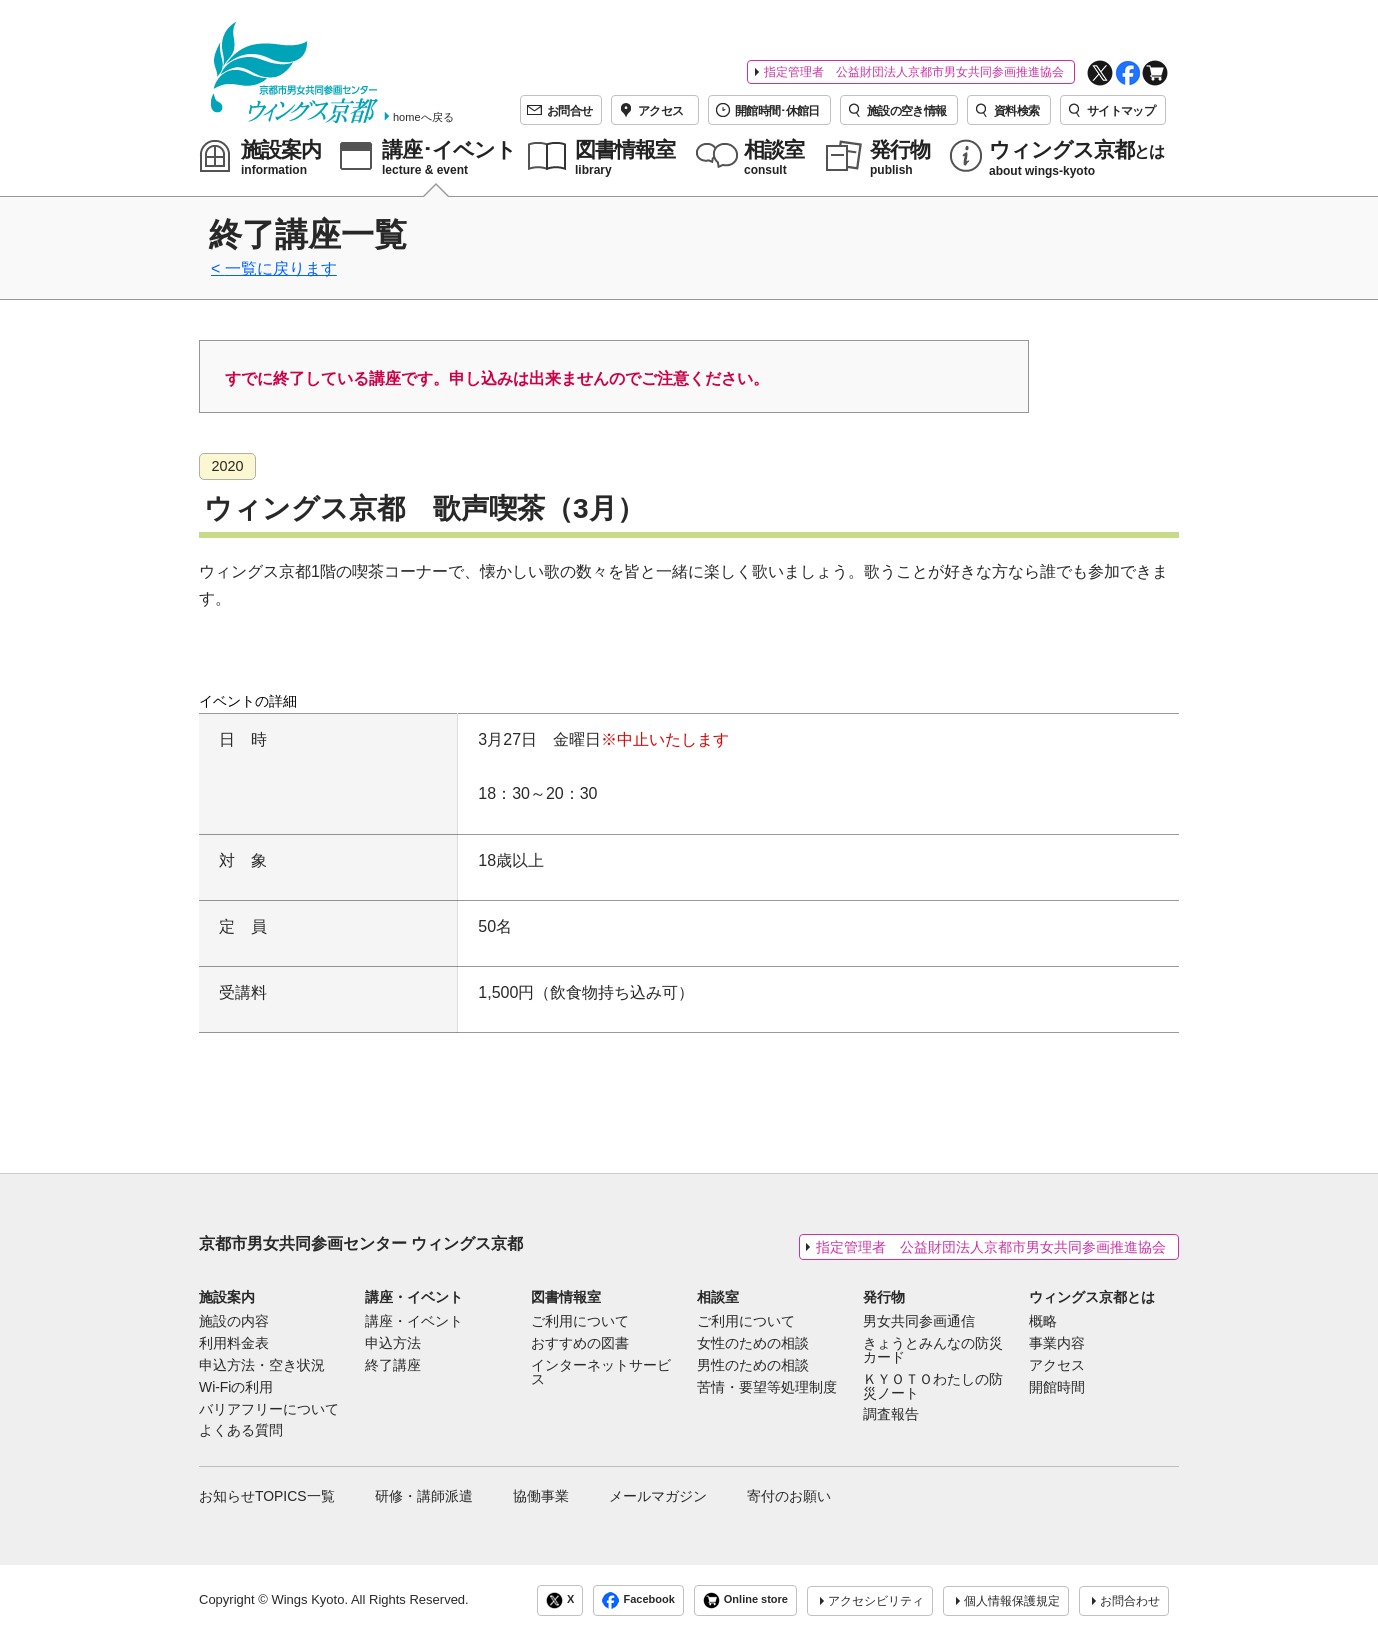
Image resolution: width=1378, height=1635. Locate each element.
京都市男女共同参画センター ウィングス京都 (361, 1243)
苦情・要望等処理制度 (767, 1388)
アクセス (1057, 1366)
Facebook (638, 1600)
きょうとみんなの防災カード (933, 1351)
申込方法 (393, 1344)
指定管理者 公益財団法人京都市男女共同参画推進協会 (914, 72)
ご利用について (580, 1322)
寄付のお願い (789, 1496)
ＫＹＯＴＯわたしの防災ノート (933, 1387)
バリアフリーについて (269, 1410)
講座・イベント (414, 1297)
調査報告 (891, 1415)
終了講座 (393, 1366)
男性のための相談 (753, 1366)
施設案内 (227, 1297)
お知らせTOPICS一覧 (267, 1496)
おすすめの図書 (580, 1344)
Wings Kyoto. (309, 1599)
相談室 (718, 1297)
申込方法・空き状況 (262, 1366)
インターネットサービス (601, 1373)
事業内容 (1057, 1344)
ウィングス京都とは (1092, 1297)
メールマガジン (658, 1496)
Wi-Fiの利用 (236, 1388)
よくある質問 (241, 1431)
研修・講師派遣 (424, 1496)
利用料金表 (234, 1344)
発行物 (884, 1297)
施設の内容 (234, 1322)
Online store (745, 1600)
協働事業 (541, 1496)
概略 (1043, 1322)
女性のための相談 (753, 1344)
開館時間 (1057, 1388)
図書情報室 (566, 1297)
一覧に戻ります (281, 268)
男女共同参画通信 (919, 1322)
